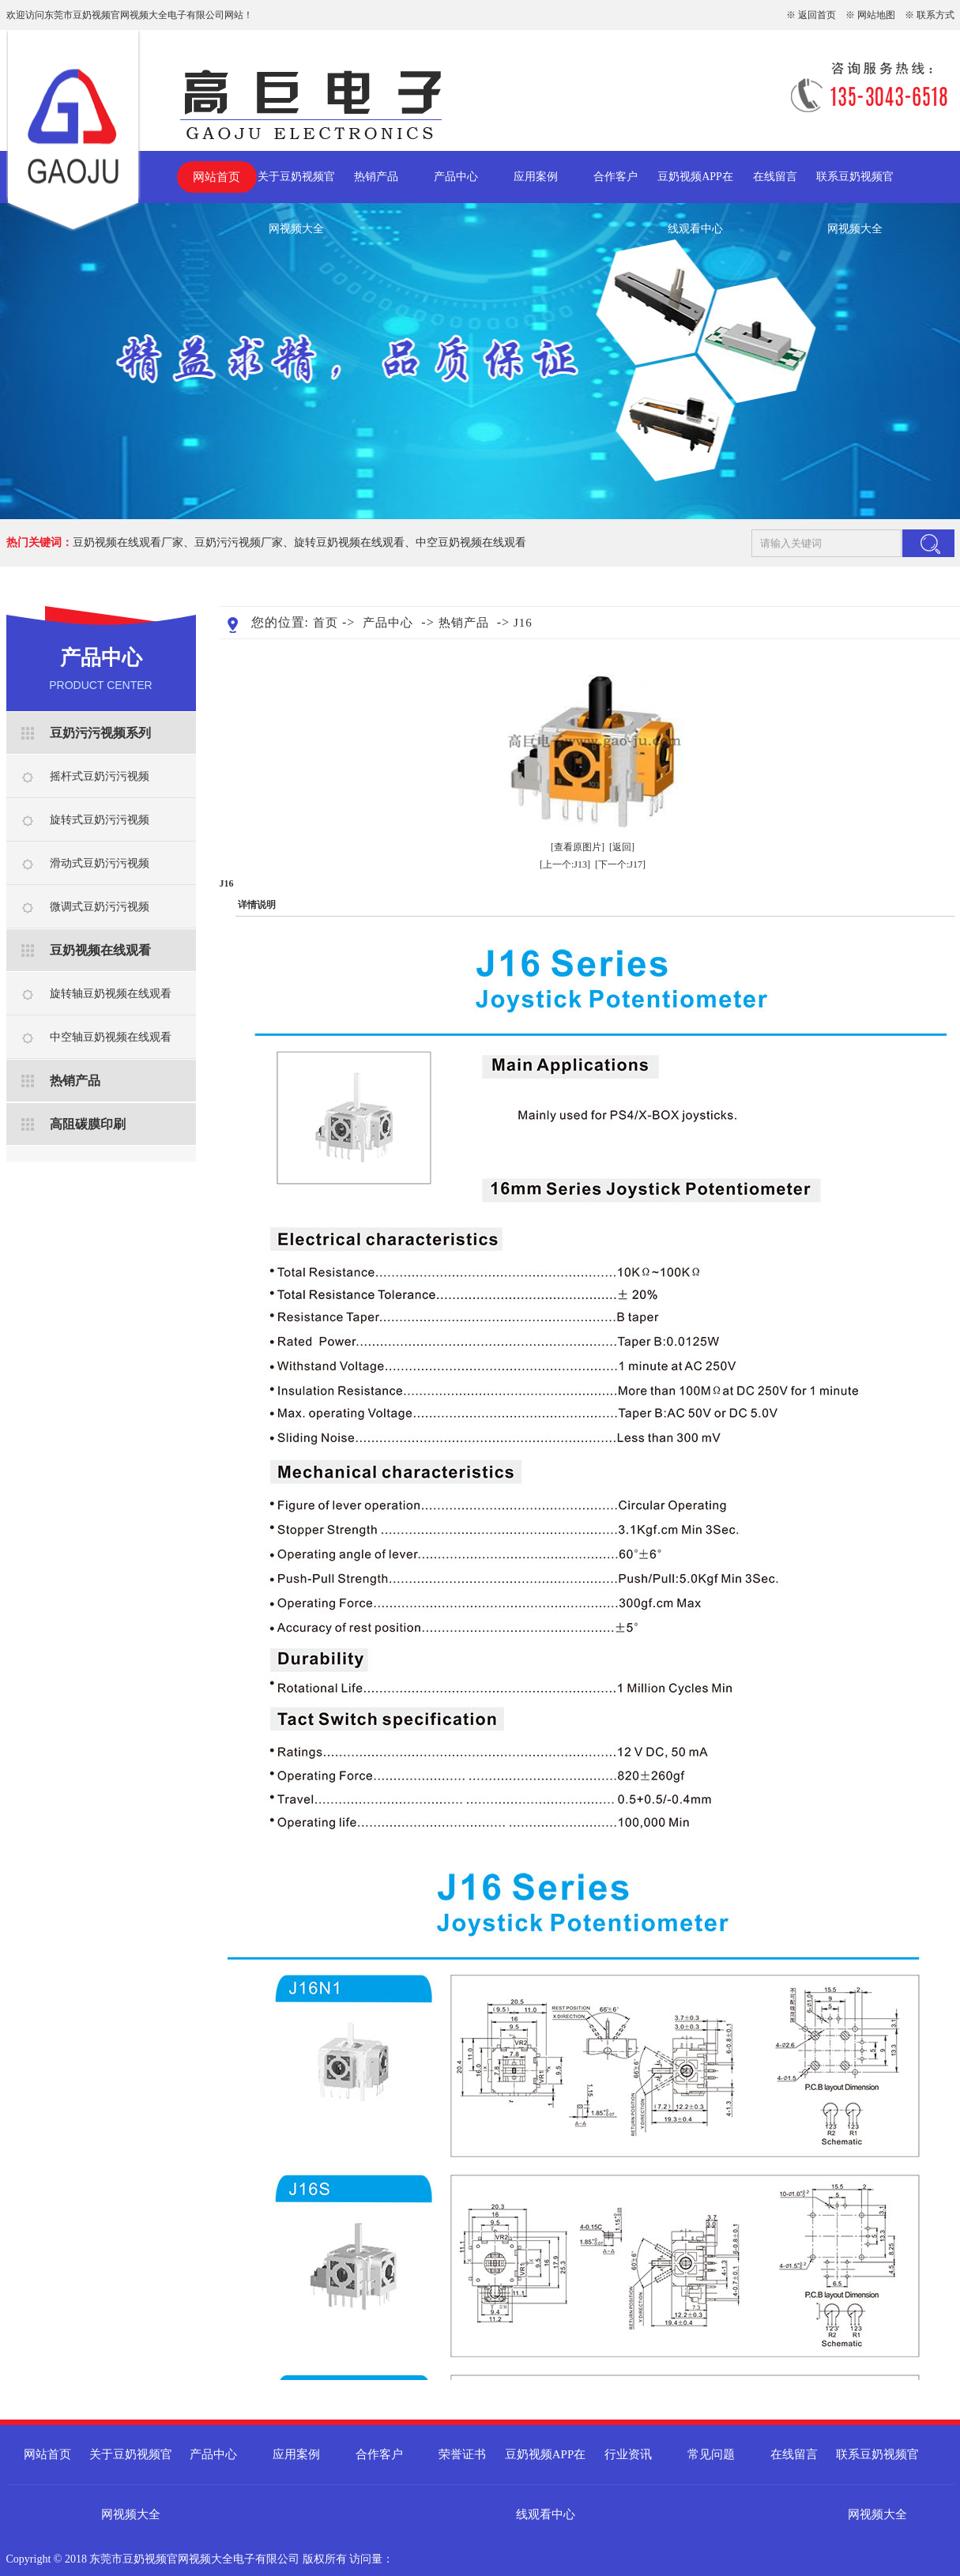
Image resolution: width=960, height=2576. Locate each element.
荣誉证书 (462, 2454)
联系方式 (935, 15)
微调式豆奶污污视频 (99, 907)
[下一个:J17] (620, 864)
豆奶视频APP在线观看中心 (695, 187)
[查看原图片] (577, 847)
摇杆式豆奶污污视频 (99, 776)
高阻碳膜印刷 (88, 1124)
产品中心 (456, 177)
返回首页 (817, 15)
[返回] (621, 847)
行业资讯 (628, 2454)
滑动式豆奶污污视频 (99, 863)
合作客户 (615, 177)
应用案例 (536, 177)
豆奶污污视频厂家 (238, 542)
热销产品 (376, 177)
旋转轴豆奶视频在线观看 (110, 994)
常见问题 (711, 2454)
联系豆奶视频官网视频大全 (855, 187)
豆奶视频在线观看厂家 (128, 542)
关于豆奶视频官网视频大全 (296, 187)
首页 (325, 622)
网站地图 (876, 15)
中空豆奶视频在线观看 (471, 542)
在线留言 (775, 177)
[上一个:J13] (565, 864)
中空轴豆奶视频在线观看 (110, 1037)
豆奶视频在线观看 (100, 950)
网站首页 (216, 177)
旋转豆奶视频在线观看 (349, 542)
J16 (523, 622)
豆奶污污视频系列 (100, 733)
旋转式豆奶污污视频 (99, 820)
